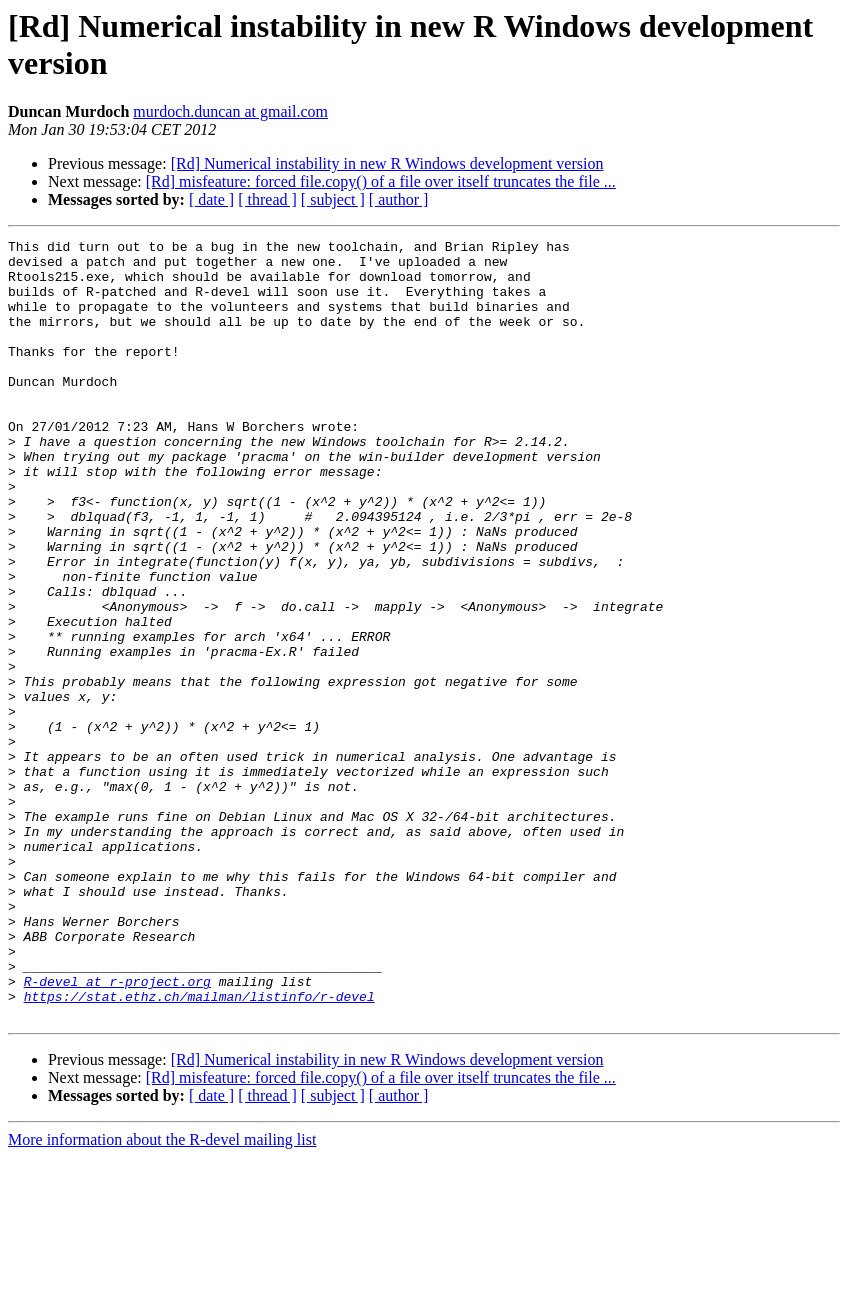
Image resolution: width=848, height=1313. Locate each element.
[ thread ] (267, 199)
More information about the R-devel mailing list (162, 1295)
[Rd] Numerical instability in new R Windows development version (387, 163)
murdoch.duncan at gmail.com (230, 111)
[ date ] (211, 199)
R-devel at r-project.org (117, 1131)
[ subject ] (333, 199)
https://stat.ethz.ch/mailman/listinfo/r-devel (199, 1149)
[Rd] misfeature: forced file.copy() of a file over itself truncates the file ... (381, 181)
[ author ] (399, 199)
